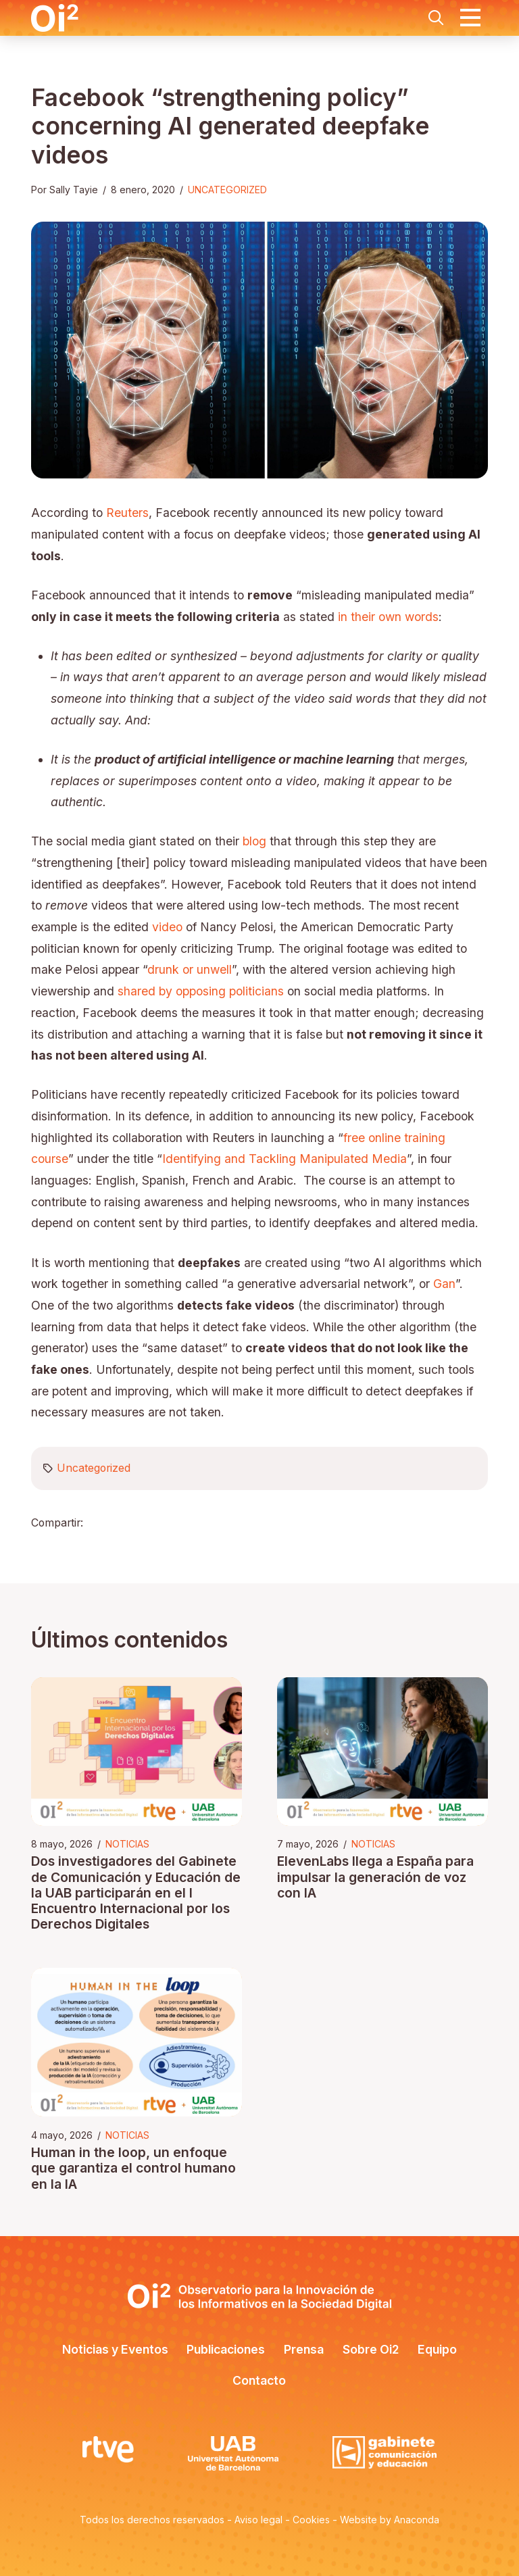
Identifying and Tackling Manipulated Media (284, 1158)
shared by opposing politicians (201, 991)
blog (254, 841)
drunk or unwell (189, 969)
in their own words (388, 617)
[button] (436, 17)
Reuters (127, 512)
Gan (444, 1284)
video (167, 927)
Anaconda (416, 2519)
